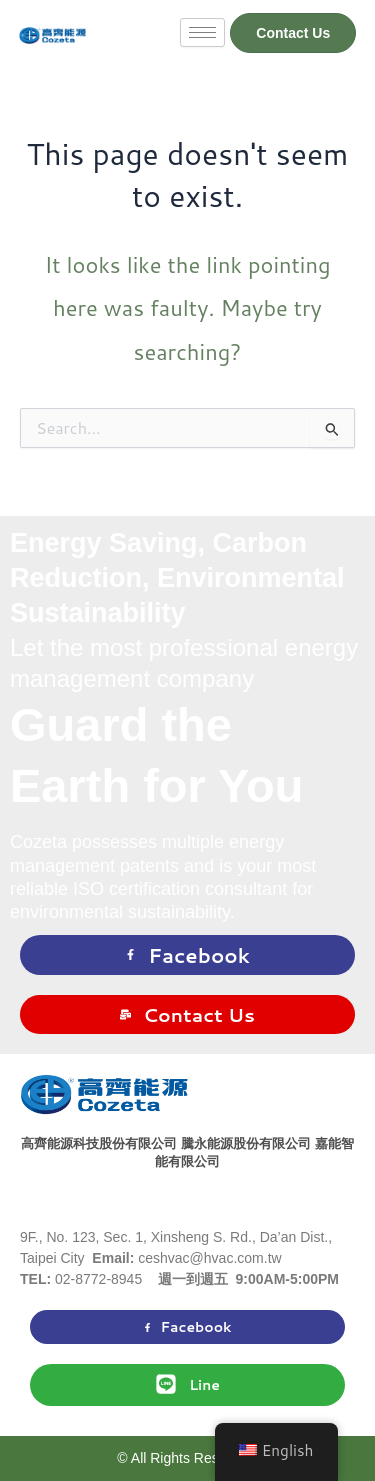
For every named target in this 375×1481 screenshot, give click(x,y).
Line (187, 1384)
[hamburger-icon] (202, 32)
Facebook (187, 955)
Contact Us (187, 1014)
